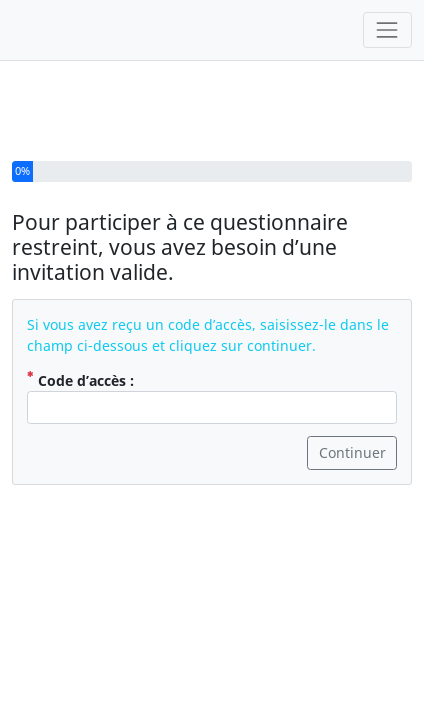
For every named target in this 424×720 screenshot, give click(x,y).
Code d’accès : (80, 348)
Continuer (352, 421)
